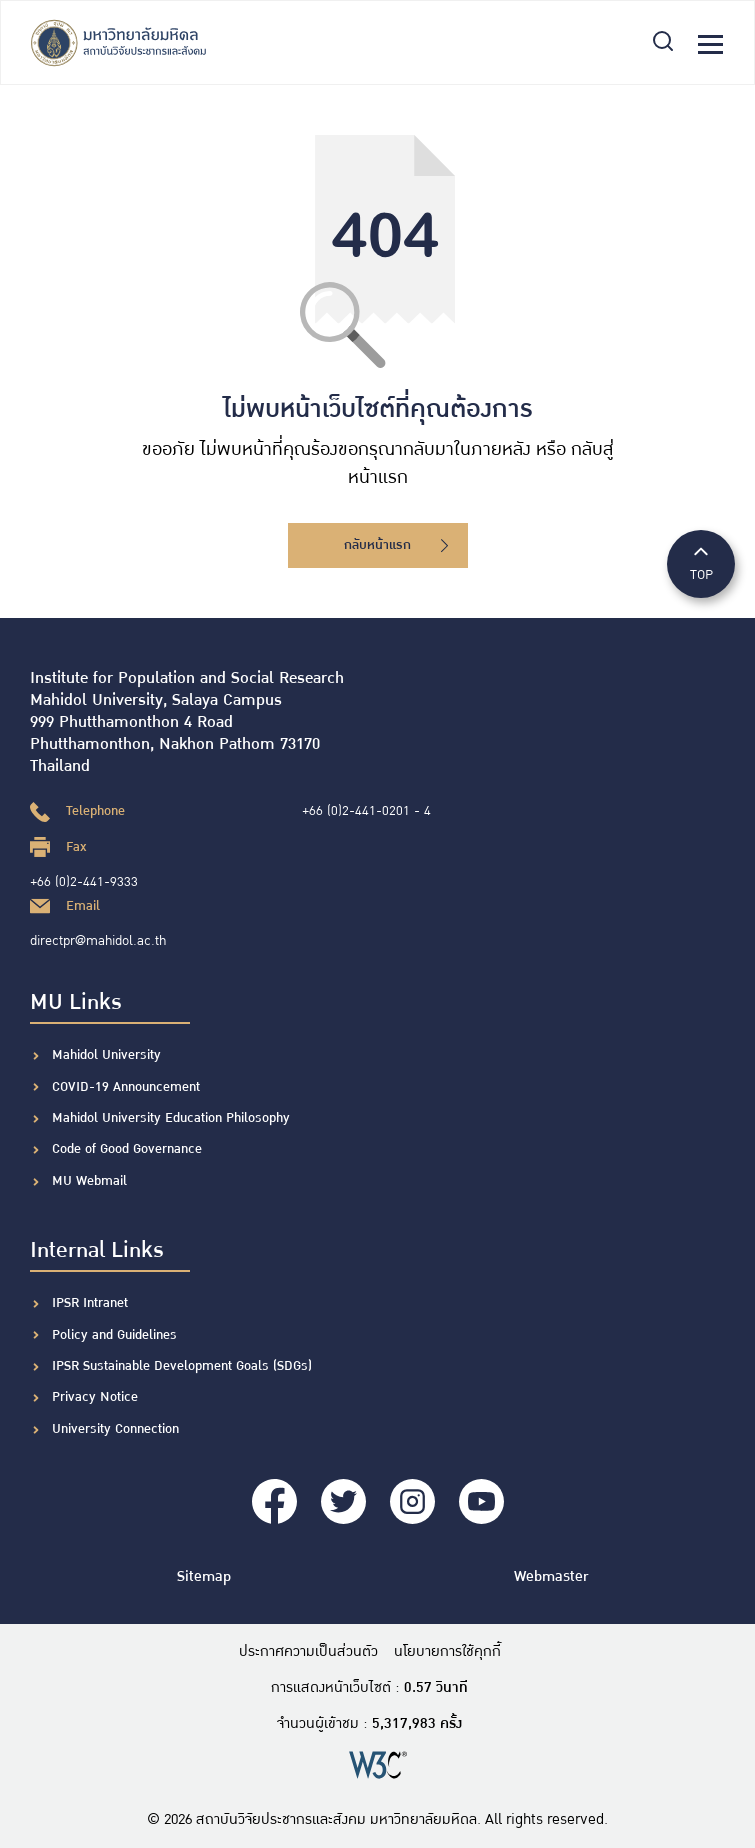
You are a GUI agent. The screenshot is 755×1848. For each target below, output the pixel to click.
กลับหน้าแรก (396, 545)
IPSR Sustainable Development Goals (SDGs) (182, 1366)
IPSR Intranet (90, 1303)
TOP (701, 562)
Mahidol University (106, 1055)
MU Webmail (89, 1181)
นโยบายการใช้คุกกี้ (447, 1652)
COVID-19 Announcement (128, 1087)
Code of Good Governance (127, 1149)
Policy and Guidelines (114, 1335)
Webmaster (551, 1576)
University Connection (115, 1429)
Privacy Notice (95, 1397)
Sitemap (204, 1576)
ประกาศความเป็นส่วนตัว (308, 1652)
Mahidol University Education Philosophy (171, 1118)
